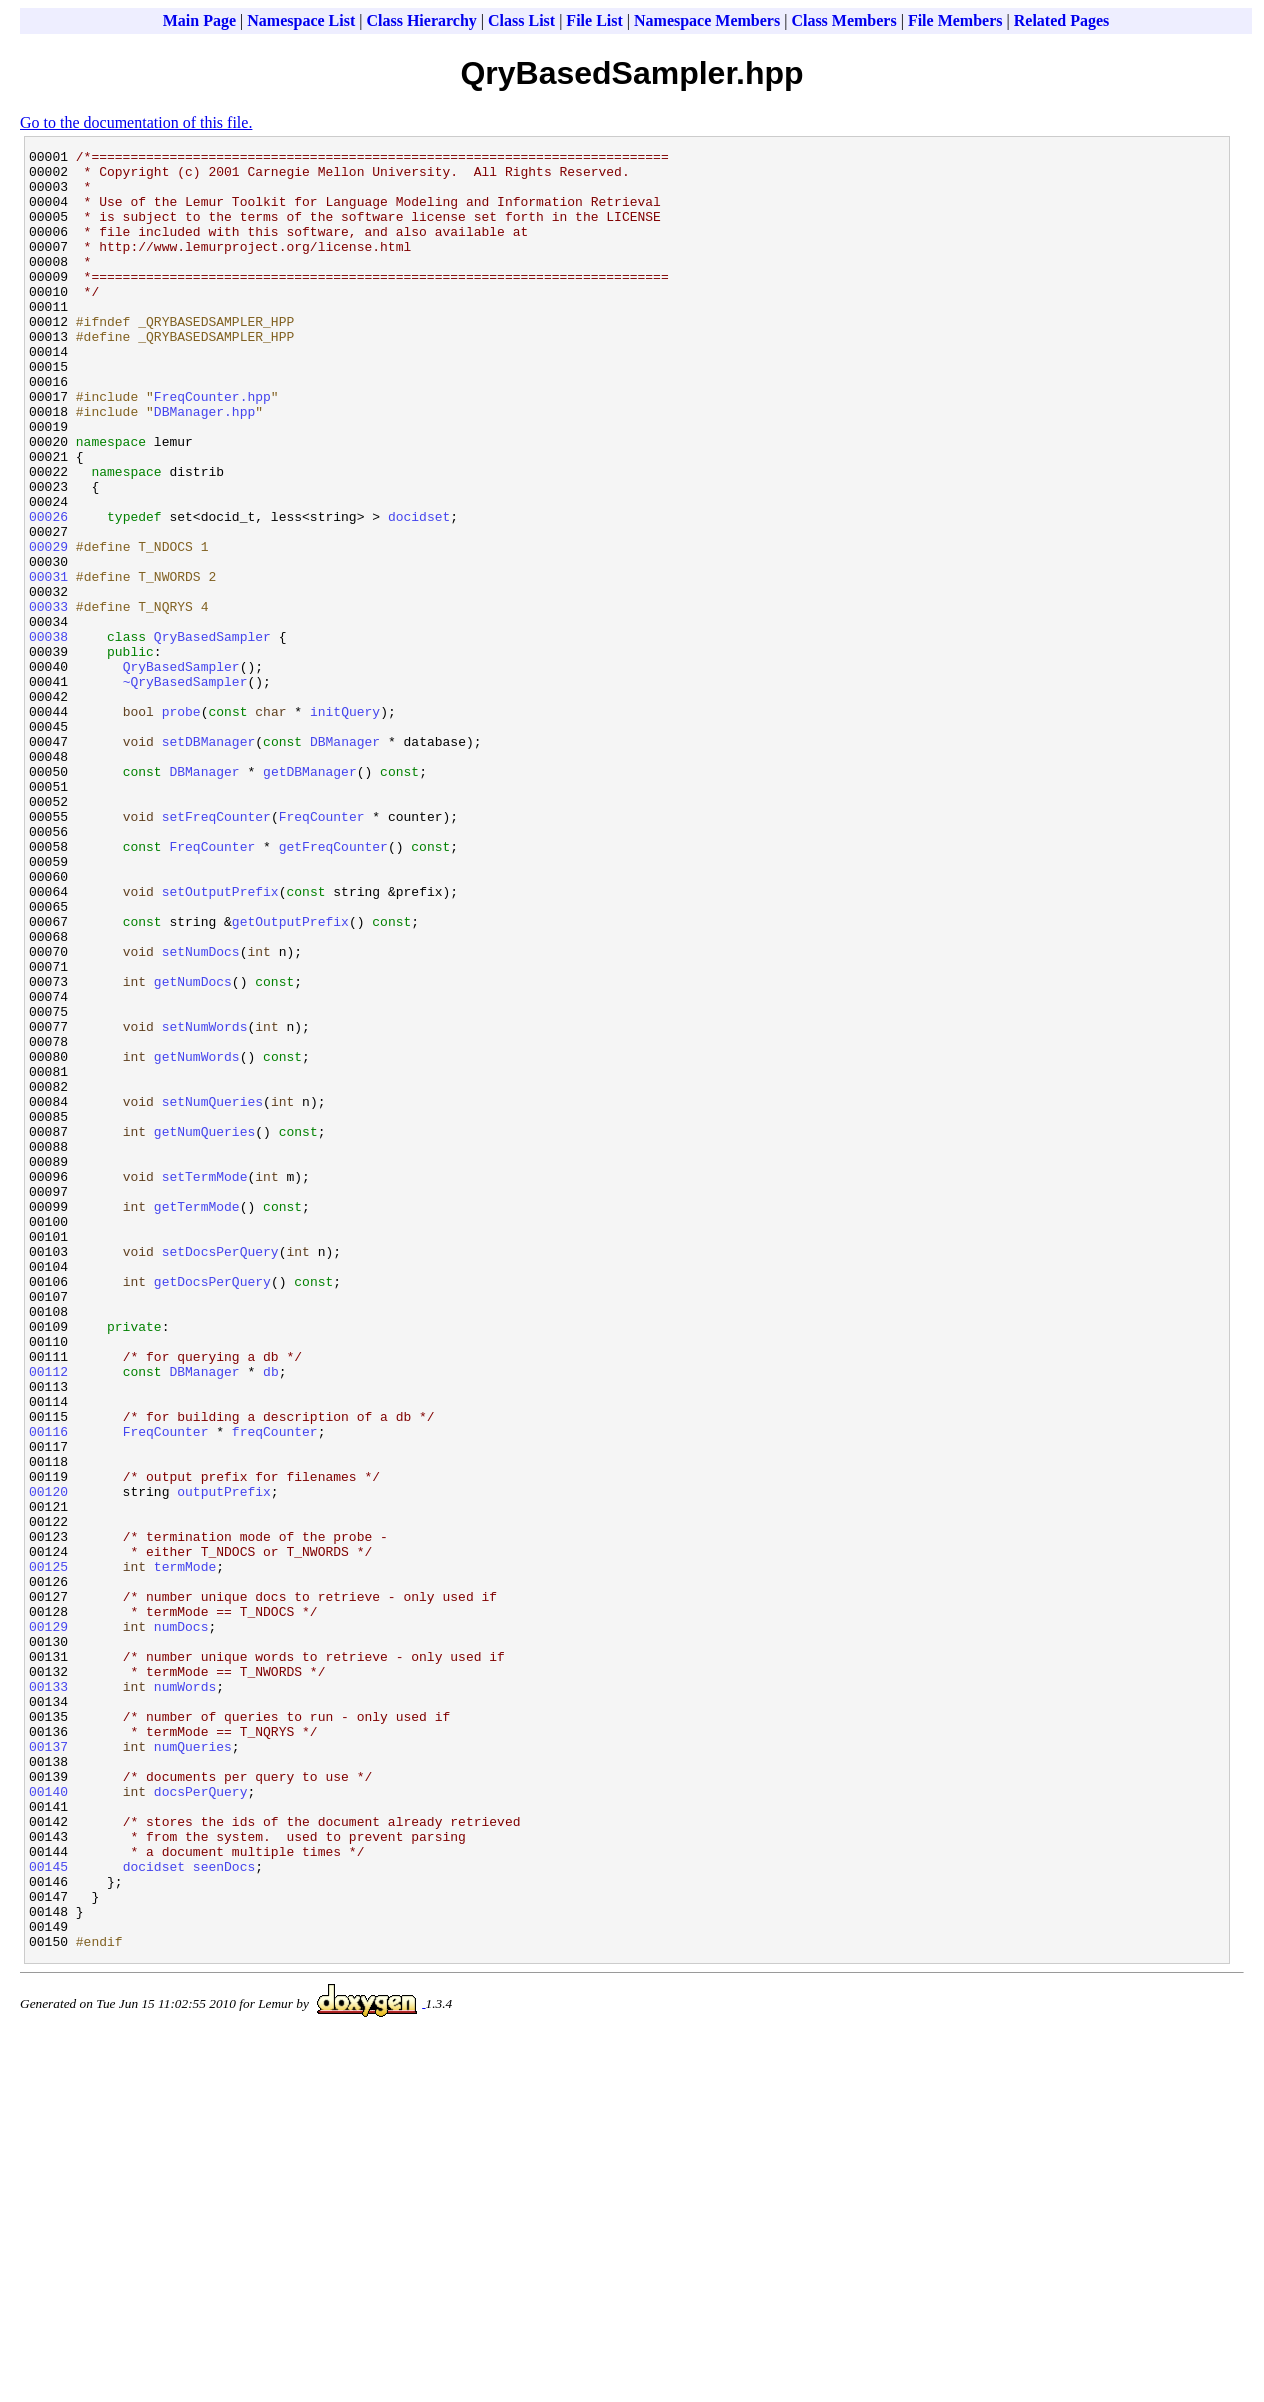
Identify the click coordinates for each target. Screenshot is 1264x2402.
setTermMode (205, 1383)
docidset (419, 591)
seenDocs (224, 2211)
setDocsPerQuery (220, 1473)
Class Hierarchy (421, 20)
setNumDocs (201, 1113)
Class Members (843, 20)
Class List (521, 20)
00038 (48, 735)
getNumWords (197, 1239)
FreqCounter (322, 951)
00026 (48, 591)
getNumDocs (193, 1149)
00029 (48, 627)
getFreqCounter (333, 987)
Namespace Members (707, 20)
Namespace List (301, 20)
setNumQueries (212, 1293)
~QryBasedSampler (185, 789)
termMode (185, 1851)
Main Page (199, 20)
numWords (185, 1995)
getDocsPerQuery (212, 1509)
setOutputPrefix (220, 1041)
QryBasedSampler (212, 735)
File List (594, 20)
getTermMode (197, 1419)
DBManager (345, 861)
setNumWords (205, 1203)
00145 (48, 2211)
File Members (955, 20)
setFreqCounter (216, 951)
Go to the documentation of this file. (136, 122)
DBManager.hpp (204, 465)
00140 (48, 2121)
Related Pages (1062, 20)
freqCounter (275, 1689)
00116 (48, 1689)
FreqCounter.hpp (212, 447)
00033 (48, 699)
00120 (48, 1761)
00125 (48, 1851)
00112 (48, 1617)
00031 (48, 663)
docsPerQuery (201, 2121)
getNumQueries (204, 1329)
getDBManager (310, 897)
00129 (48, 1923)
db (271, 1617)
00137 (48, 2067)
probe (181, 825)
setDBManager (209, 861)
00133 (48, 1995)
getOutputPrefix (290, 1077)
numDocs (181, 1923)
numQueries (193, 2067)
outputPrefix (224, 1761)
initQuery (345, 825)
